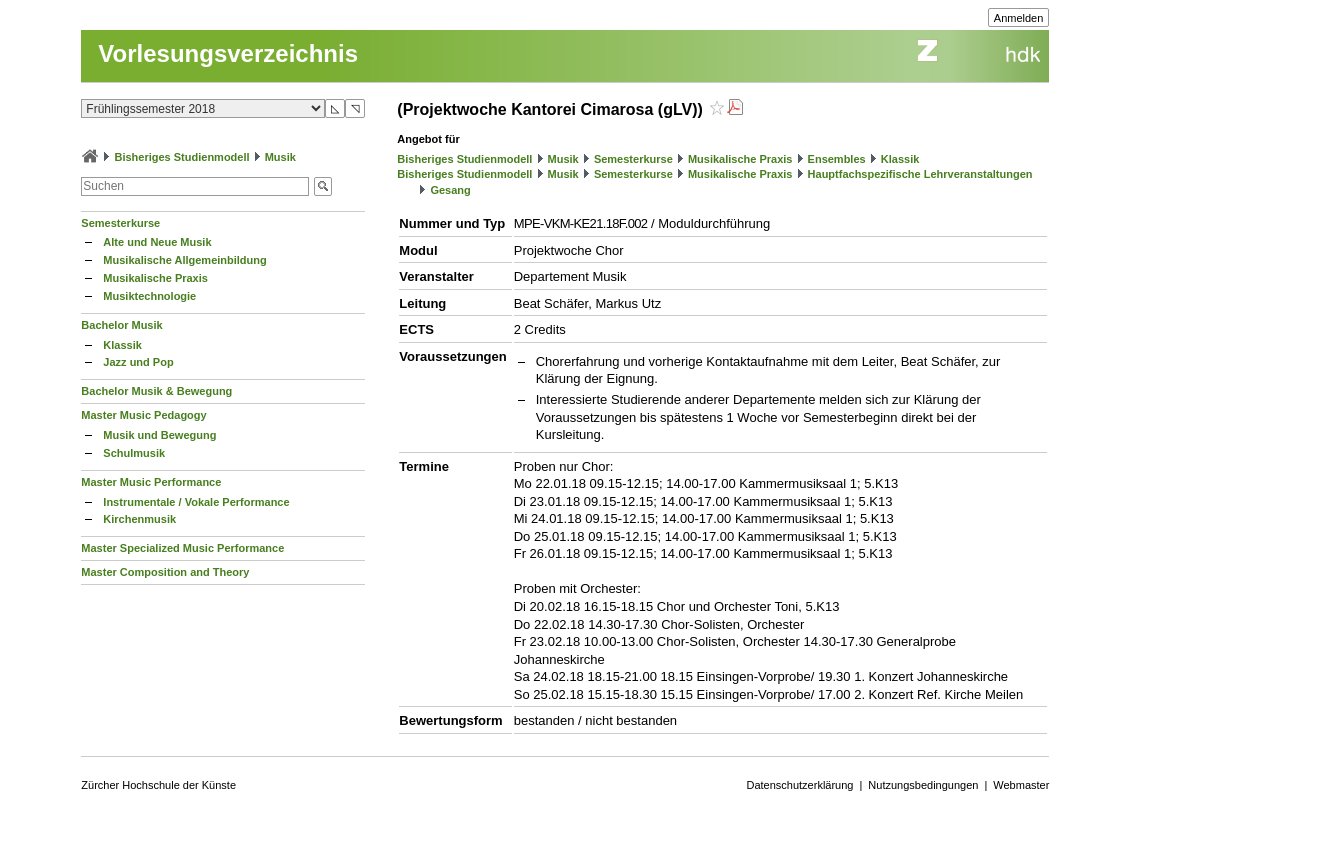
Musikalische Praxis (155, 278)
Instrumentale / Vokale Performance (196, 502)
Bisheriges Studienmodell (181, 157)
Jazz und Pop (138, 362)
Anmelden (1019, 18)
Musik (280, 157)
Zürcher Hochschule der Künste (158, 785)
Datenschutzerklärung (799, 785)
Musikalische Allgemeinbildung (184, 260)
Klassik (122, 345)
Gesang (450, 190)
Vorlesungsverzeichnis (228, 53)
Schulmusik (134, 453)
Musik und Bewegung (159, 435)
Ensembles (837, 159)
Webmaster (1021, 785)
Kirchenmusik (139, 519)
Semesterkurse (120, 223)
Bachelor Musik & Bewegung (156, 391)
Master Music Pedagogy (143, 415)
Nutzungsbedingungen (923, 785)
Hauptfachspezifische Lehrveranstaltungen (920, 174)
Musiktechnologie (149, 296)
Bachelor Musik (121, 325)
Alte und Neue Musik (157, 242)
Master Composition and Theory (165, 572)
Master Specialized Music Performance (182, 548)
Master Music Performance (151, 482)
